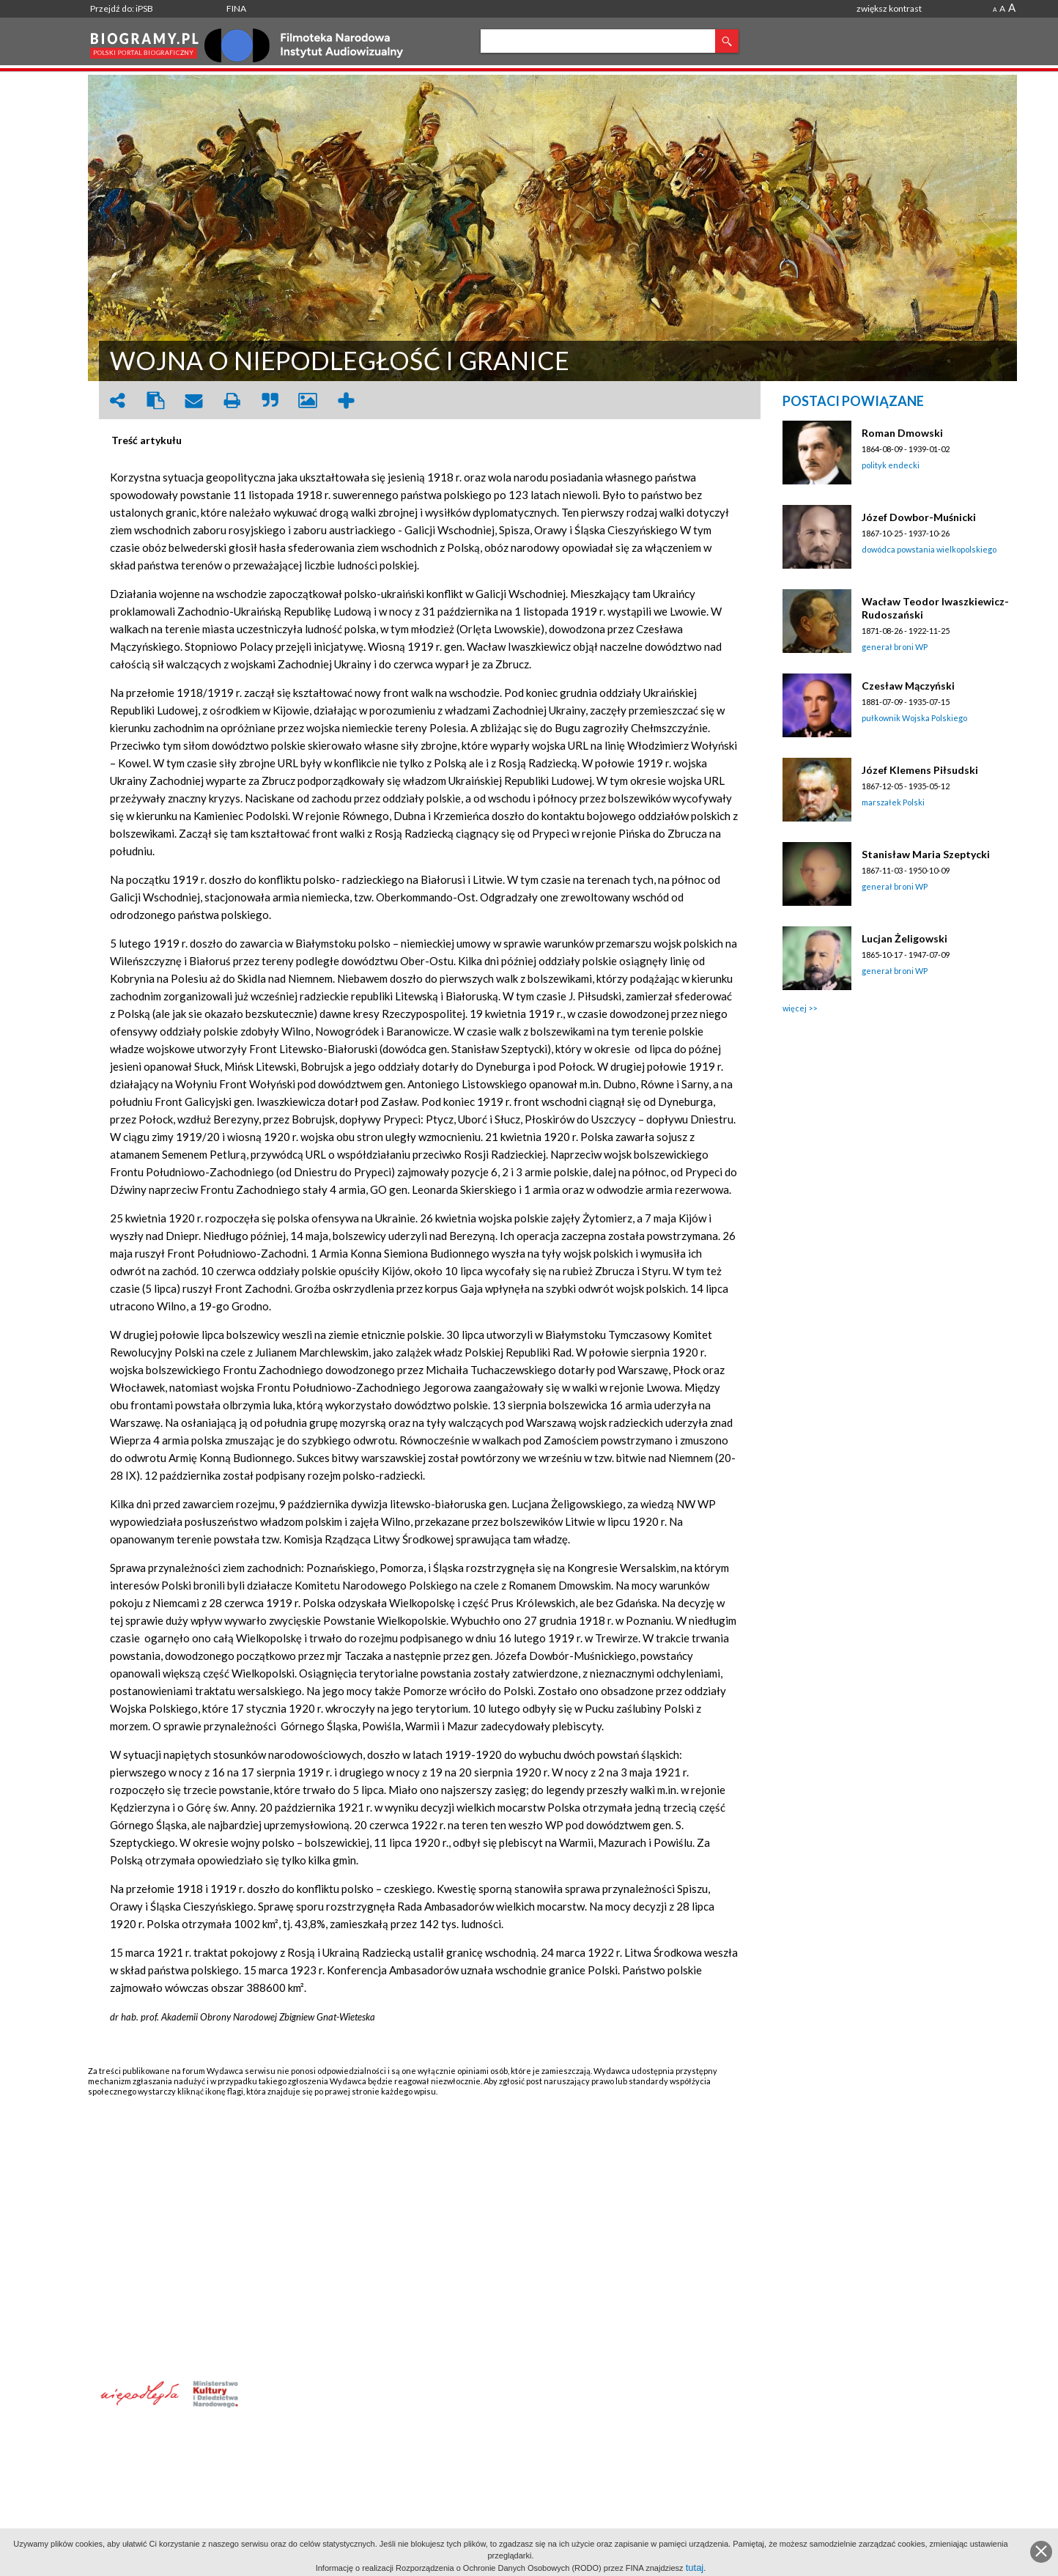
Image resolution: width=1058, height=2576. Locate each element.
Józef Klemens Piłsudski (920, 770)
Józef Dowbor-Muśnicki (919, 517)
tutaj (695, 2567)
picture (307, 400)
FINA (236, 8)
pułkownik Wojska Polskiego (914, 718)
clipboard (155, 400)
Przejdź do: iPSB (121, 8)
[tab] (150, 440)
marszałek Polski (893, 802)
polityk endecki (891, 465)
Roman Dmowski (902, 433)
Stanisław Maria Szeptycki (926, 854)
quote (269, 400)
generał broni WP (895, 647)
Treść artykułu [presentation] (146, 440)
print (231, 400)
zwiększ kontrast (889, 8)
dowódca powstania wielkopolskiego (929, 549)
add (345, 400)
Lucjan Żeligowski (904, 938)
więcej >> (800, 1008)
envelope (193, 400)
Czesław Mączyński (908, 685)
